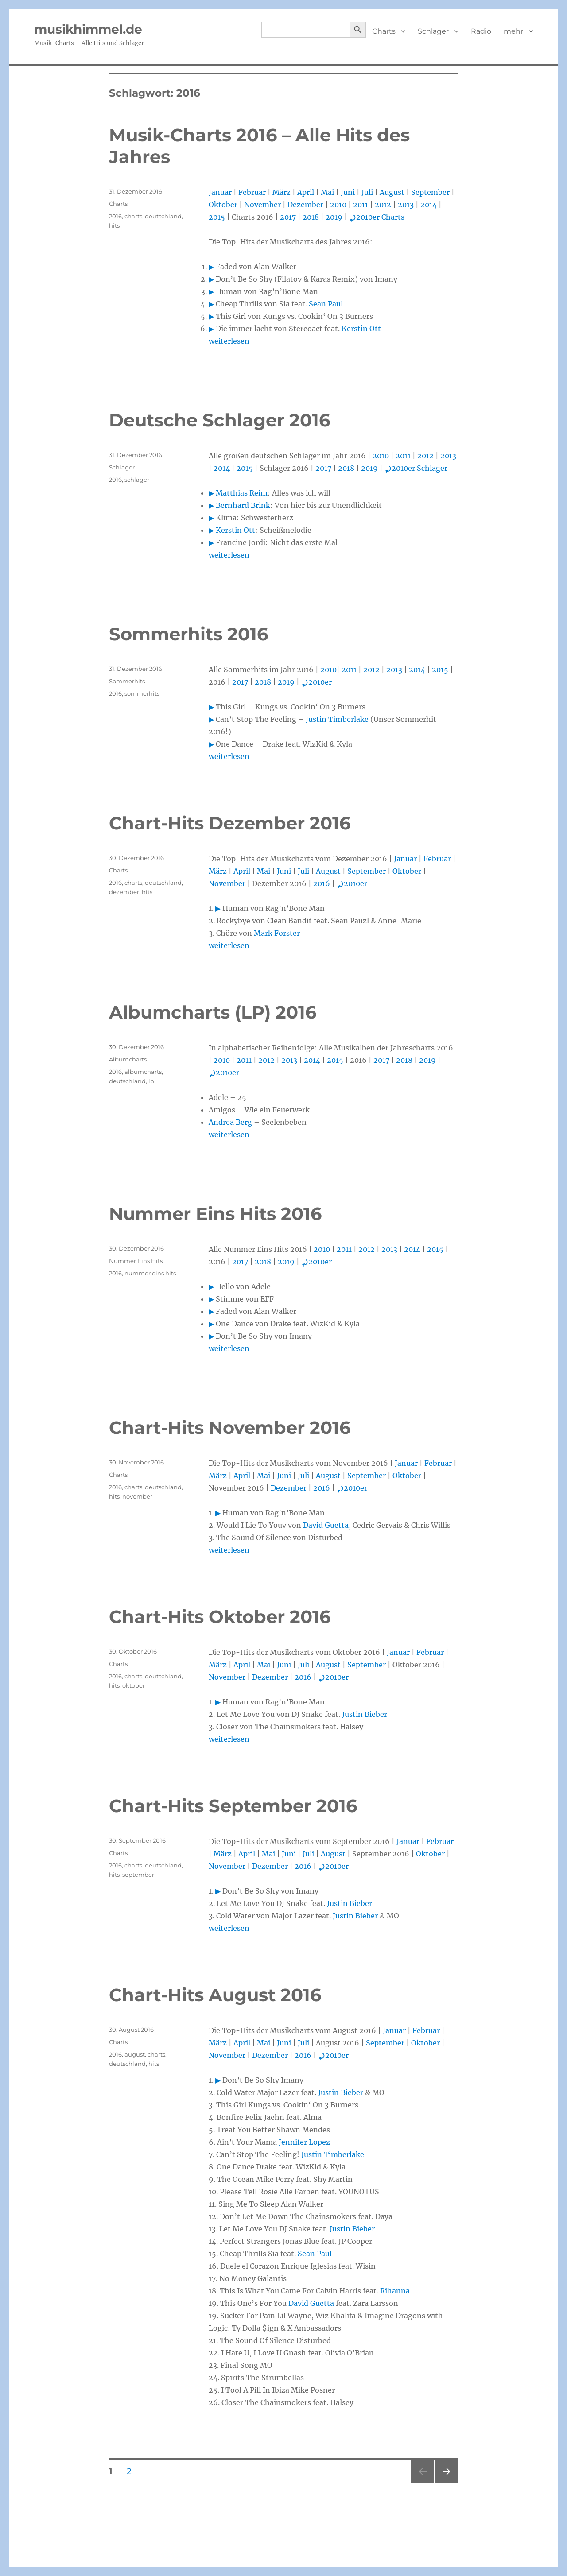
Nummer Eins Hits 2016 (215, 1213)
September (430, 192)
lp (151, 1081)
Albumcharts (128, 1059)
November (262, 204)
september (138, 1874)
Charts (384, 31)
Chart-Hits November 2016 (229, 1427)
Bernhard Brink (243, 505)
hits (114, 225)
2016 (115, 216)
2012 (383, 204)
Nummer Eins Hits (136, 1260)
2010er (316, 682)
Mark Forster (277, 933)
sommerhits (141, 693)
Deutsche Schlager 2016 (219, 420)
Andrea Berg (230, 1122)
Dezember (305, 204)
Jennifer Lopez (304, 2142)
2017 (288, 217)
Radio (481, 31)
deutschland (163, 216)
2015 (217, 217)
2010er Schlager (415, 468)
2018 (311, 217)
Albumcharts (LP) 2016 (212, 1012)
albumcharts (143, 1071)
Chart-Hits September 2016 (233, 1806)
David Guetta (326, 1525)
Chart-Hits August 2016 (215, 1995)
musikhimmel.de (88, 29)
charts (133, 216)
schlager (136, 479)
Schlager (433, 31)
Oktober (223, 204)
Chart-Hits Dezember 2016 (229, 823)
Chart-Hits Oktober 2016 (219, 1616)
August (392, 192)
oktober (133, 1685)
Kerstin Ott (361, 328)
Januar (220, 192)
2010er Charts (376, 217)
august (134, 2054)
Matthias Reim (242, 492)
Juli (367, 192)
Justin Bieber (364, 1714)
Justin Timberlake (337, 719)
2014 (428, 204)
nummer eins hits (150, 1273)
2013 (406, 204)
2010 (338, 204)
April (305, 192)
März (281, 192)
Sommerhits (127, 681)
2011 (360, 204)
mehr (513, 31)
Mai (327, 192)
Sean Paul (326, 303)
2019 (334, 217)
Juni (348, 192)
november (137, 1496)
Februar (252, 192)
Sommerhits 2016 (188, 634)
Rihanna (395, 2290)
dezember (124, 891)
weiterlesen (229, 341)
